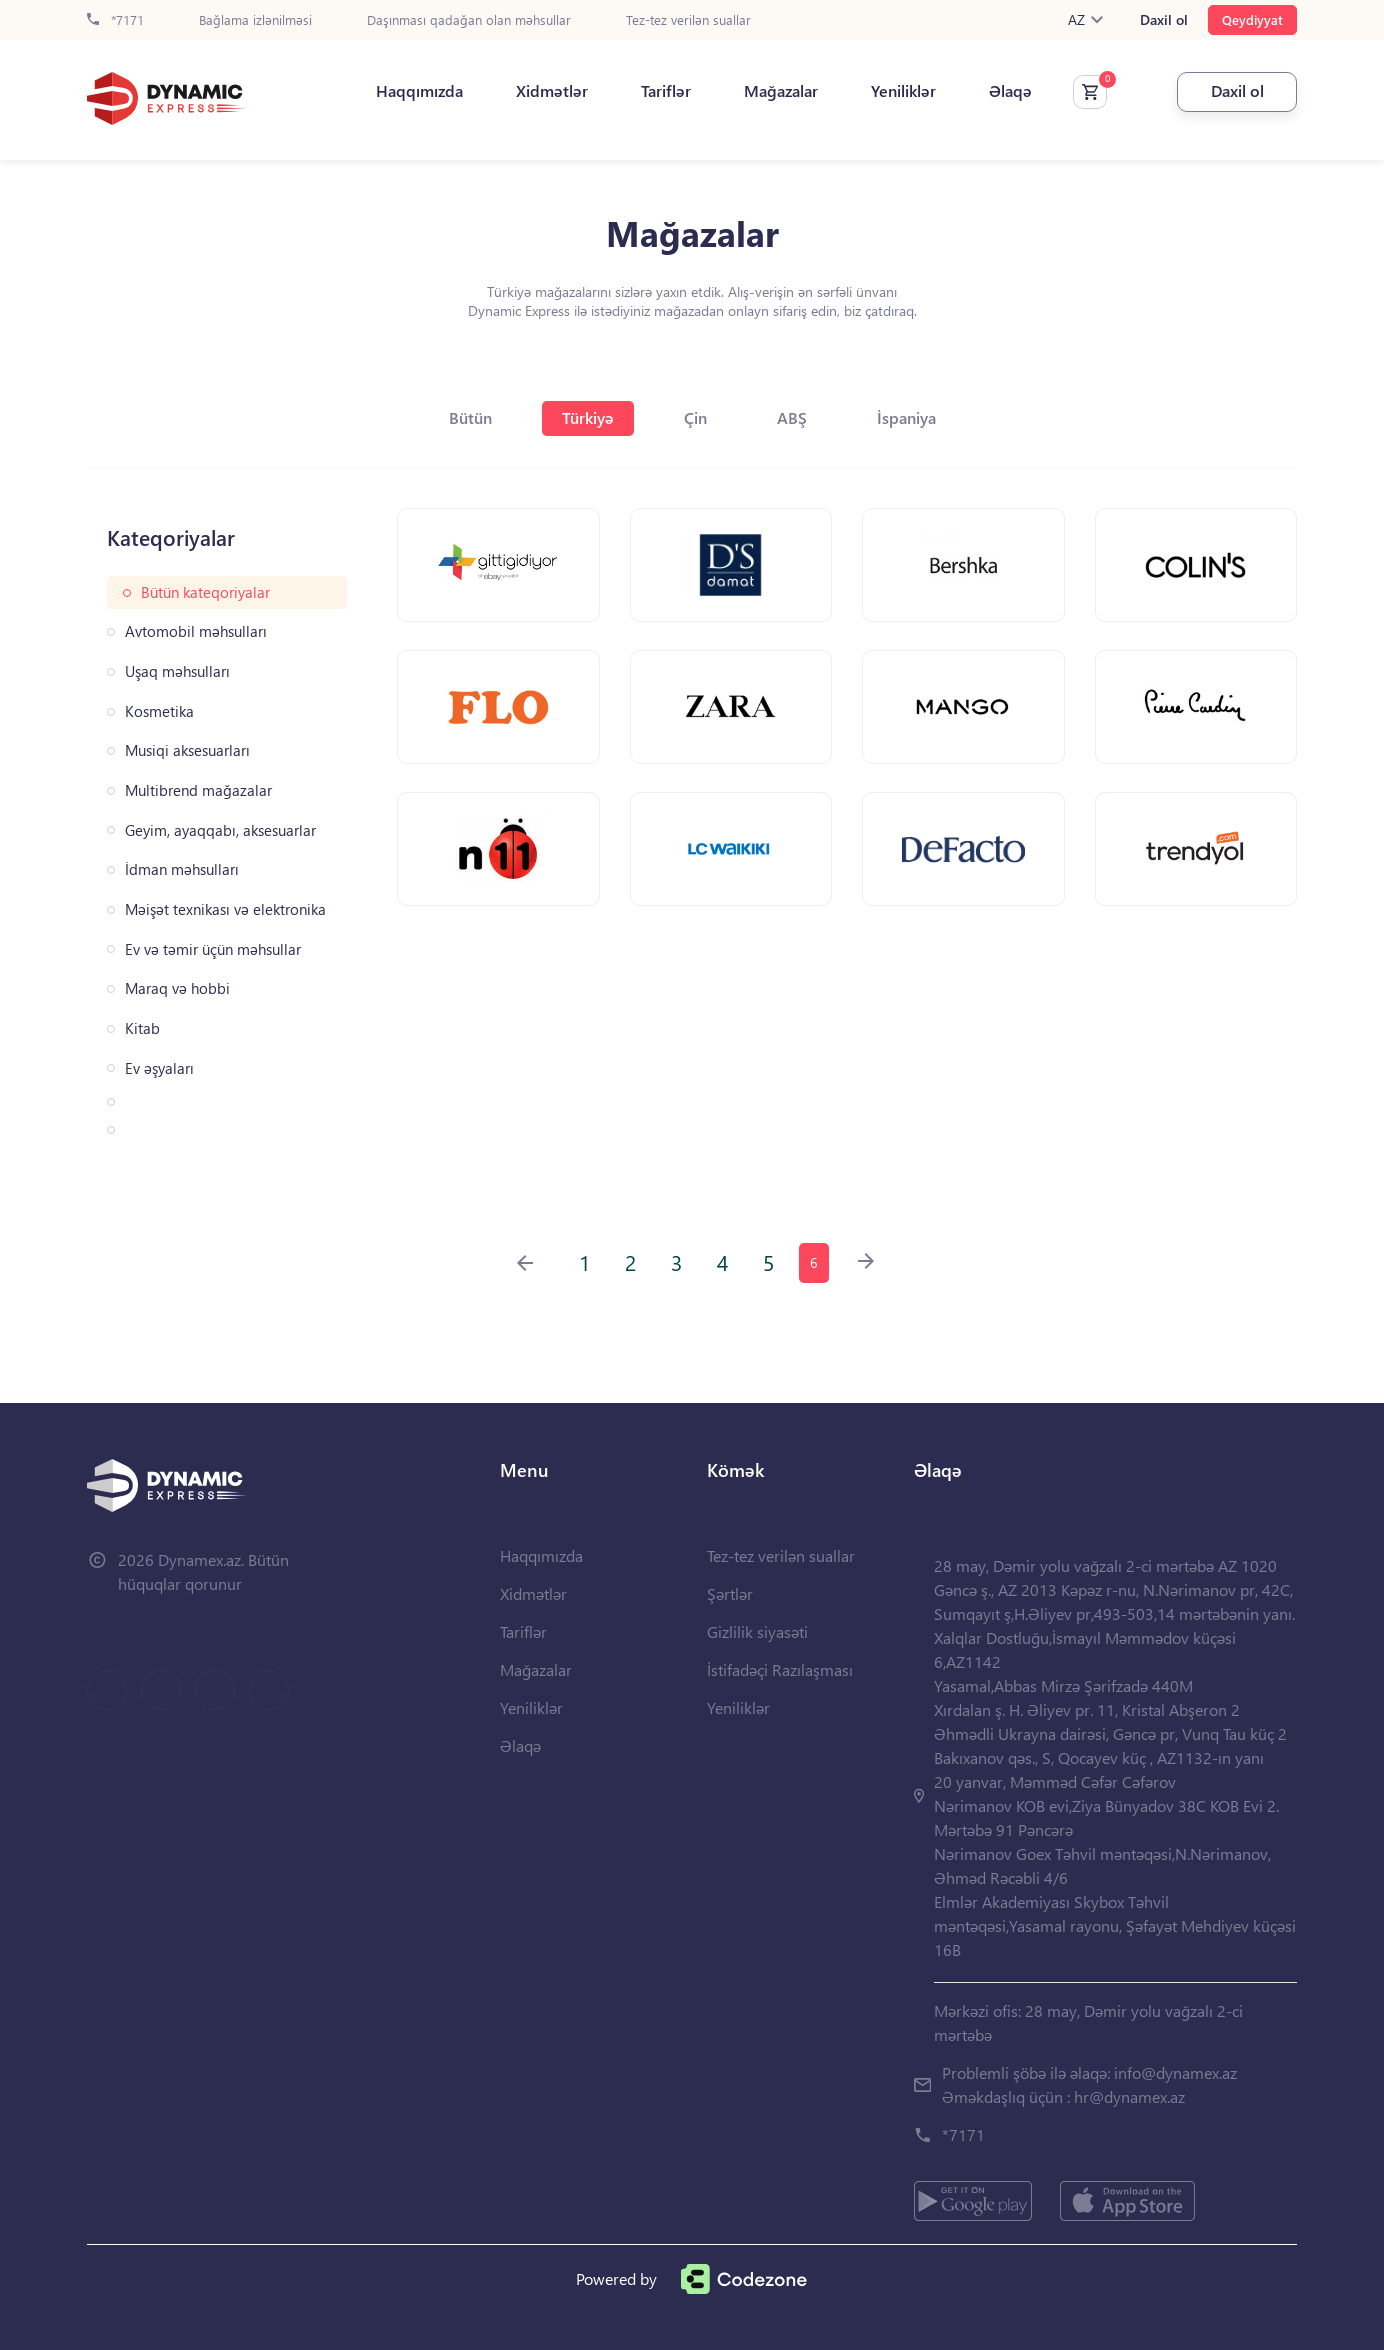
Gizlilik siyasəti (757, 1631)
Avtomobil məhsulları (196, 631)
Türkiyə (588, 417)
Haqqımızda (419, 91)
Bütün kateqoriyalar (205, 592)
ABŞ (792, 417)
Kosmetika (159, 711)
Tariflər (666, 91)
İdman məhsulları (182, 869)
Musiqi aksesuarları (187, 750)
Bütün (470, 417)
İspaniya (906, 417)
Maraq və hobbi (177, 988)
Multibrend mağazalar (198, 790)
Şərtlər (730, 1593)
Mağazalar (781, 91)
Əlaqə (1010, 91)
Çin (695, 417)
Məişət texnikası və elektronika (225, 909)
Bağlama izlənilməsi (255, 20)
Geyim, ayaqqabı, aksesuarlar (220, 830)
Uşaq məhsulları (177, 671)
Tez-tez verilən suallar (688, 20)
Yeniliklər (903, 91)
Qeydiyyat (1252, 19)
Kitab (142, 1028)
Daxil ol (1164, 20)
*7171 (115, 20)
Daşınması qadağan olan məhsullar (469, 20)
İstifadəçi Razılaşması (780, 1669)
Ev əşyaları (159, 1068)
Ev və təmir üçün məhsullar (213, 949)
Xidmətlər (552, 91)
